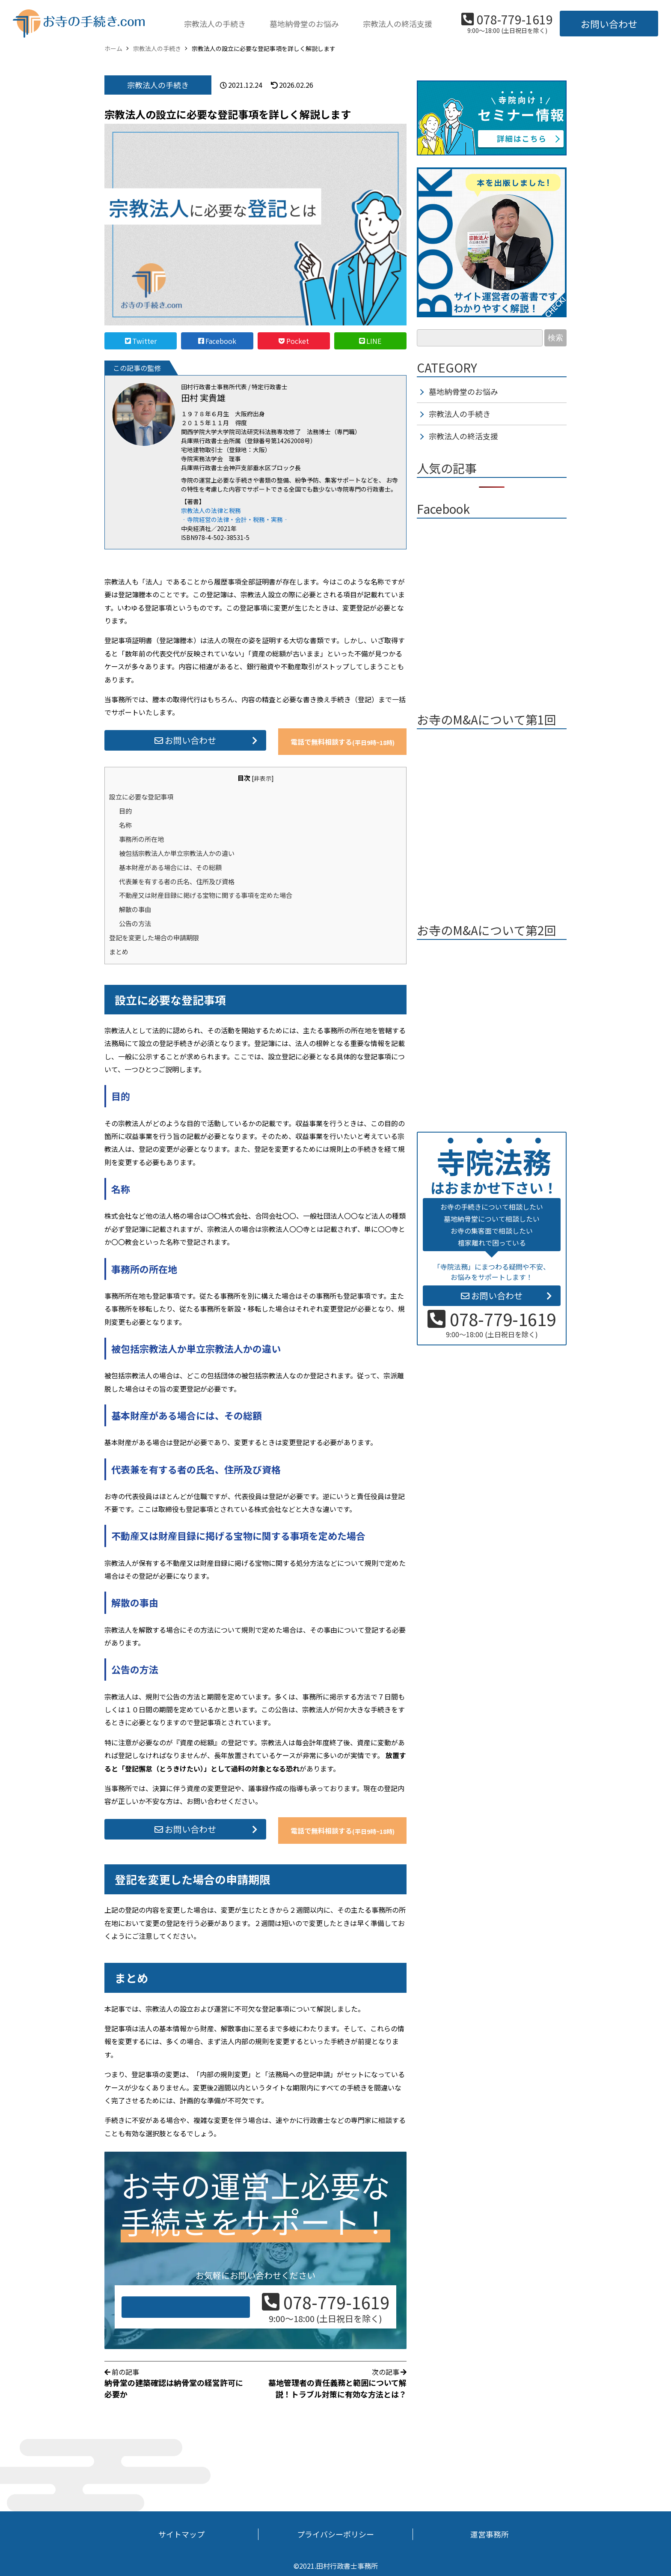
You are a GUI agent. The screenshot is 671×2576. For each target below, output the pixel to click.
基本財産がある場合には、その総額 (170, 867)
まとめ (118, 951)
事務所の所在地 (141, 839)
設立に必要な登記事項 (141, 796)
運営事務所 (489, 2534)
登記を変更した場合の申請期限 (154, 937)
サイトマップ (181, 2534)
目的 (125, 810)
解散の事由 (135, 909)
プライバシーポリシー (335, 2534)
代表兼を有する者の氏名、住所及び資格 (177, 881)
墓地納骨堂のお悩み (304, 23)
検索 (555, 338)
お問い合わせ (609, 23)
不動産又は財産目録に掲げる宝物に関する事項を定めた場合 (205, 895)
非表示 (263, 778)
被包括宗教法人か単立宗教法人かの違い (177, 853)
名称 (125, 824)
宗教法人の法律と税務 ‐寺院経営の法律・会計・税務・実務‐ (235, 515)
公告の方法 (135, 923)
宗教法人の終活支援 (397, 23)
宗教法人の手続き (215, 23)
